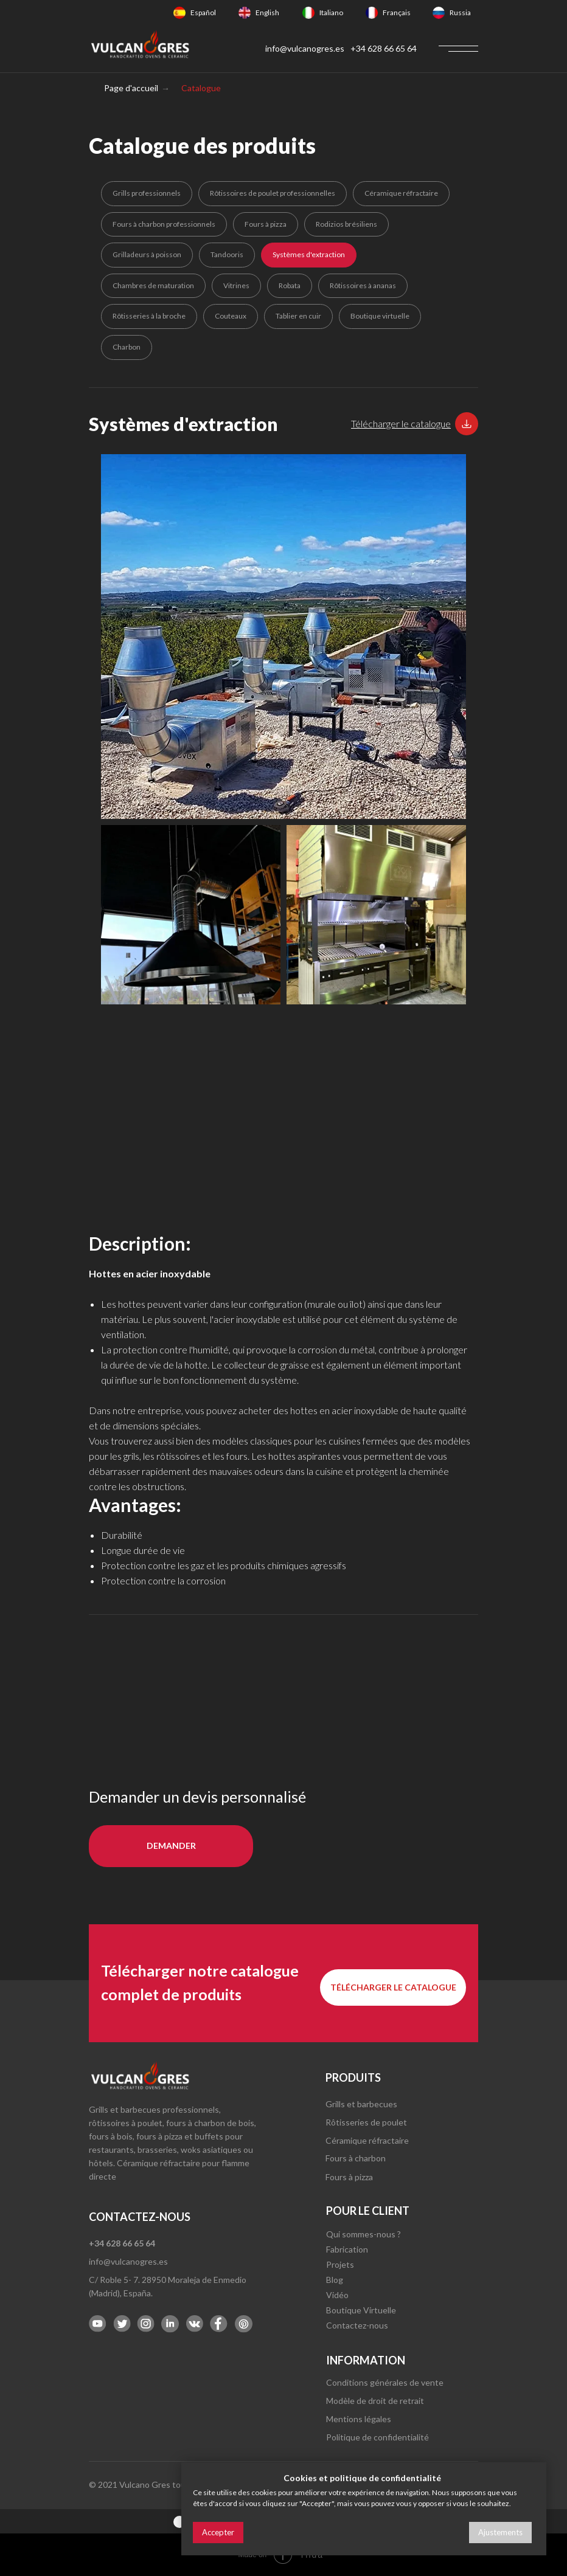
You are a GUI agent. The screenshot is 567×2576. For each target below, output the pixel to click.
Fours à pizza (266, 224)
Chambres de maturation (153, 285)
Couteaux (230, 315)
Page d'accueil (131, 88)
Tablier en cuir (298, 315)
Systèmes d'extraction (309, 254)
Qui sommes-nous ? (363, 2234)
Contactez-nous (357, 2325)
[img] (179, 13)
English (267, 12)
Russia (460, 12)
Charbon (127, 346)
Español (203, 12)
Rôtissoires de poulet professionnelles (272, 193)
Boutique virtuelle (379, 315)
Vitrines (236, 285)
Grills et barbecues (361, 2104)
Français (397, 12)
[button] (401, 423)
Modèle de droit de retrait (375, 2400)
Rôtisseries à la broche (149, 315)
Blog (334, 2279)
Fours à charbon (355, 2158)
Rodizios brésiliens (346, 224)
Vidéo (337, 2295)
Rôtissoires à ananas (363, 285)
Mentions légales (358, 2419)
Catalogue (201, 88)
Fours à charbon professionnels (164, 224)
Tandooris (226, 254)
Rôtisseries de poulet (366, 2122)
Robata (290, 285)
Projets (340, 2264)
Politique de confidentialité (377, 2437)
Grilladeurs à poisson (147, 254)
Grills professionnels (147, 193)
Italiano (331, 12)
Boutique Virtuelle (361, 2310)
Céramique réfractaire (401, 193)
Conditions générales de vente (385, 2382)
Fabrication (347, 2249)
